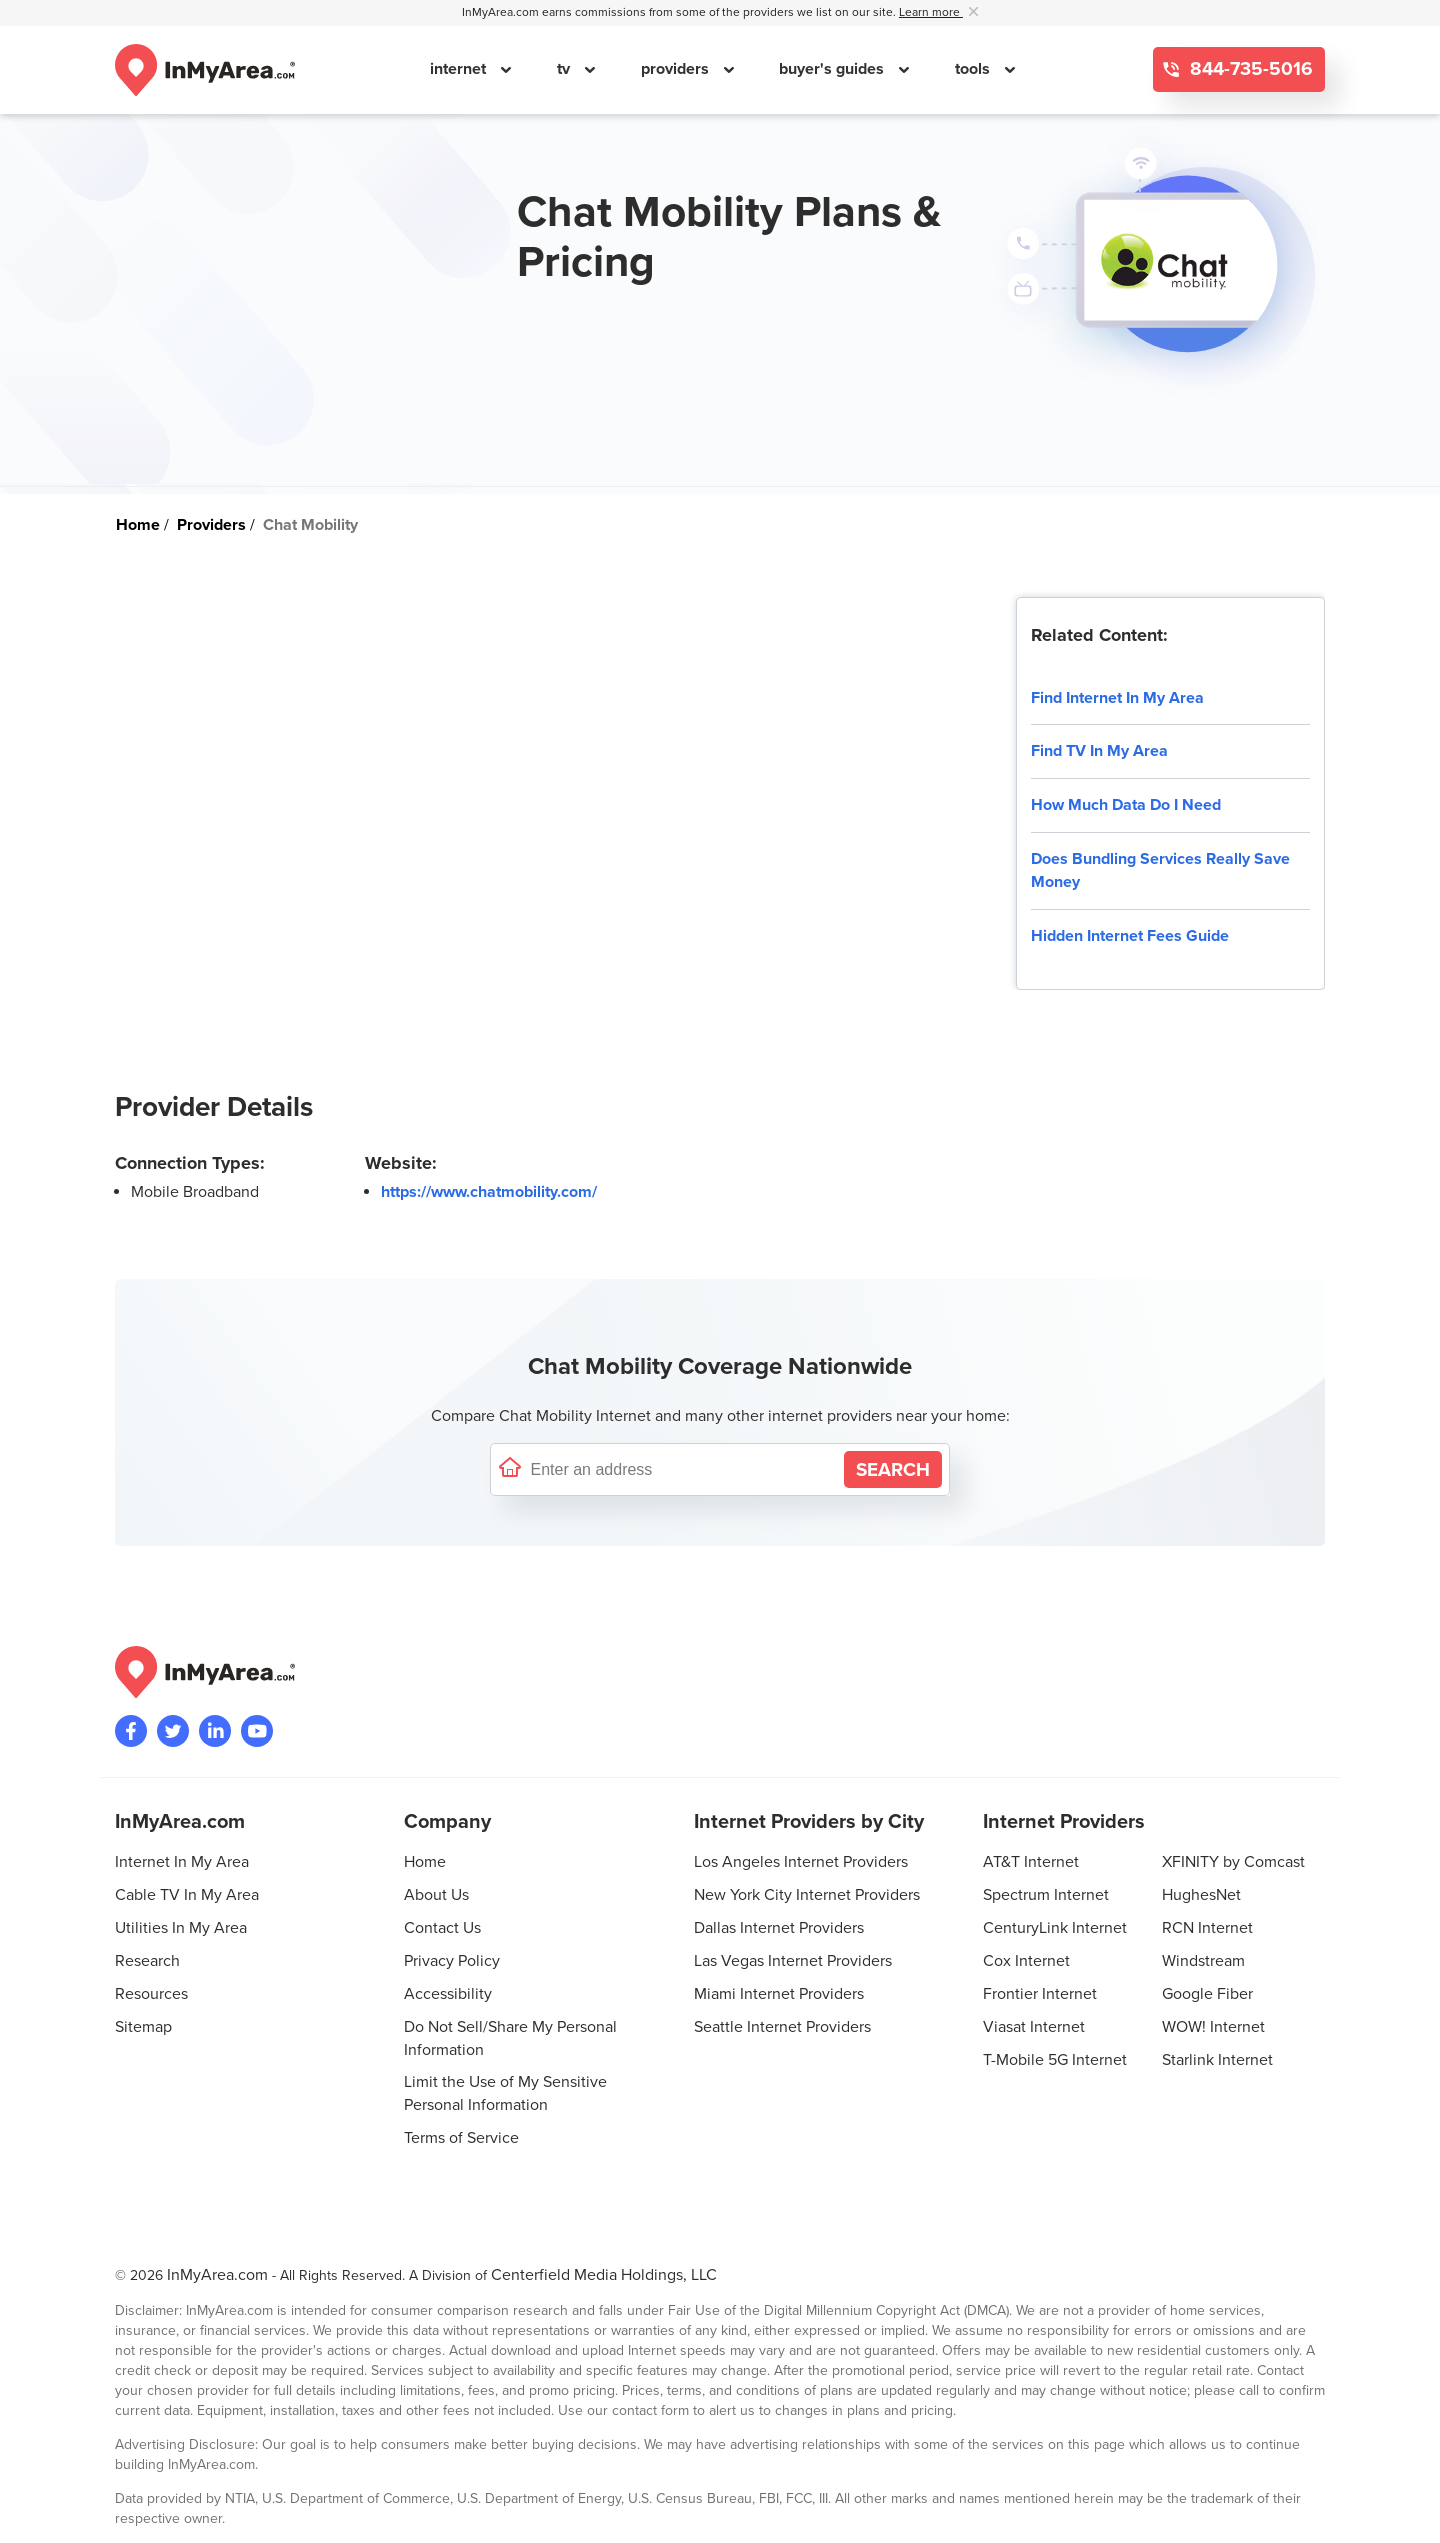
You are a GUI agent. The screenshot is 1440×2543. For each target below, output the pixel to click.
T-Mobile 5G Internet (1055, 2060)
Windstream (1203, 1961)
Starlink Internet (1217, 2060)
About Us (436, 1895)
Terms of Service (461, 2138)
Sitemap (143, 2027)
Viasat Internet (1034, 2027)
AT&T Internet (1031, 1862)
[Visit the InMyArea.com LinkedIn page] (215, 1731)
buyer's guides (833, 69)
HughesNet (1201, 1895)
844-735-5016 (1249, 69)
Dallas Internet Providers (779, 1928)
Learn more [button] (931, 12)
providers (677, 69)
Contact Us (442, 1928)
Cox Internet (1026, 1961)
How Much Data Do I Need (1126, 805)
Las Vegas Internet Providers (793, 1961)
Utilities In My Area (181, 1928)
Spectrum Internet (1046, 1895)
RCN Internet (1207, 1928)
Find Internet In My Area (1117, 698)
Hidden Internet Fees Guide (1130, 936)
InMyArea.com (217, 2275)
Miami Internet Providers (779, 1994)
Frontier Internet (1040, 1994)
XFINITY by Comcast (1233, 1862)
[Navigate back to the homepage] (205, 70)
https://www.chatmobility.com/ (489, 1192)
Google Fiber (1207, 1994)
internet (460, 69)
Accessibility (448, 1994)
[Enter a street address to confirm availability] (683, 1469)
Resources (151, 1994)
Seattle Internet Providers (782, 2027)
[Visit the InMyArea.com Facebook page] (131, 1731)
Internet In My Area (182, 1862)
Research (147, 1961)
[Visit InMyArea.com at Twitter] (173, 1731)
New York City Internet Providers (807, 1895)
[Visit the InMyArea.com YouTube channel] (257, 1731)
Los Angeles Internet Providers (801, 1862)
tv (565, 69)
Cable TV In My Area (187, 1895)
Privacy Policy (452, 1961)
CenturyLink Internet (1055, 1928)
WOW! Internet (1213, 2027)
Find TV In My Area (1099, 751)
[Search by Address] (893, 1469)
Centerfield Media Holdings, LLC (604, 2275)
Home (425, 1862)
